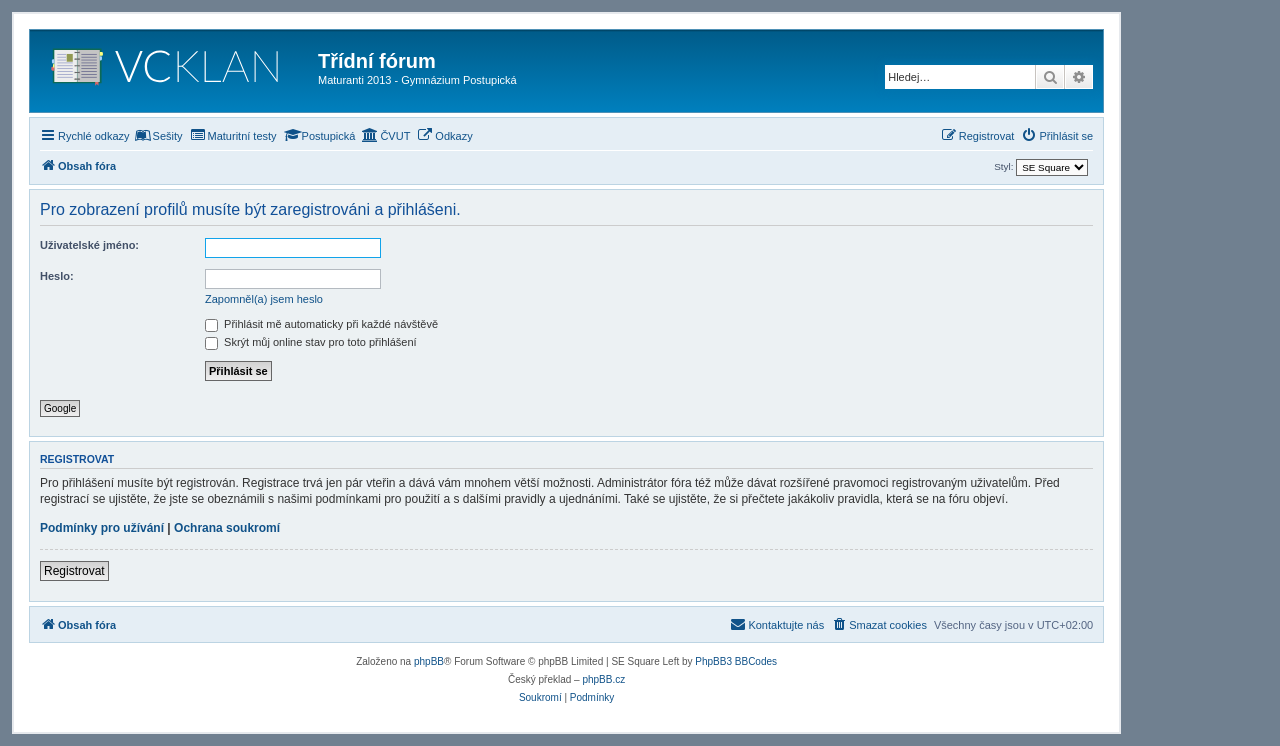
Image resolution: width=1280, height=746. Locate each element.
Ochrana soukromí (227, 528)
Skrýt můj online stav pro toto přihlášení (311, 342)
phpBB (429, 661)
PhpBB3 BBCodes (736, 661)
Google (60, 408)
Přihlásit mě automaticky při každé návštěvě (321, 324)
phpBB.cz (603, 679)
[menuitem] (159, 136)
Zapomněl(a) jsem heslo (264, 299)
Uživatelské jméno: (89, 245)
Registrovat (74, 571)
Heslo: (57, 276)
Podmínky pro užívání (102, 528)
